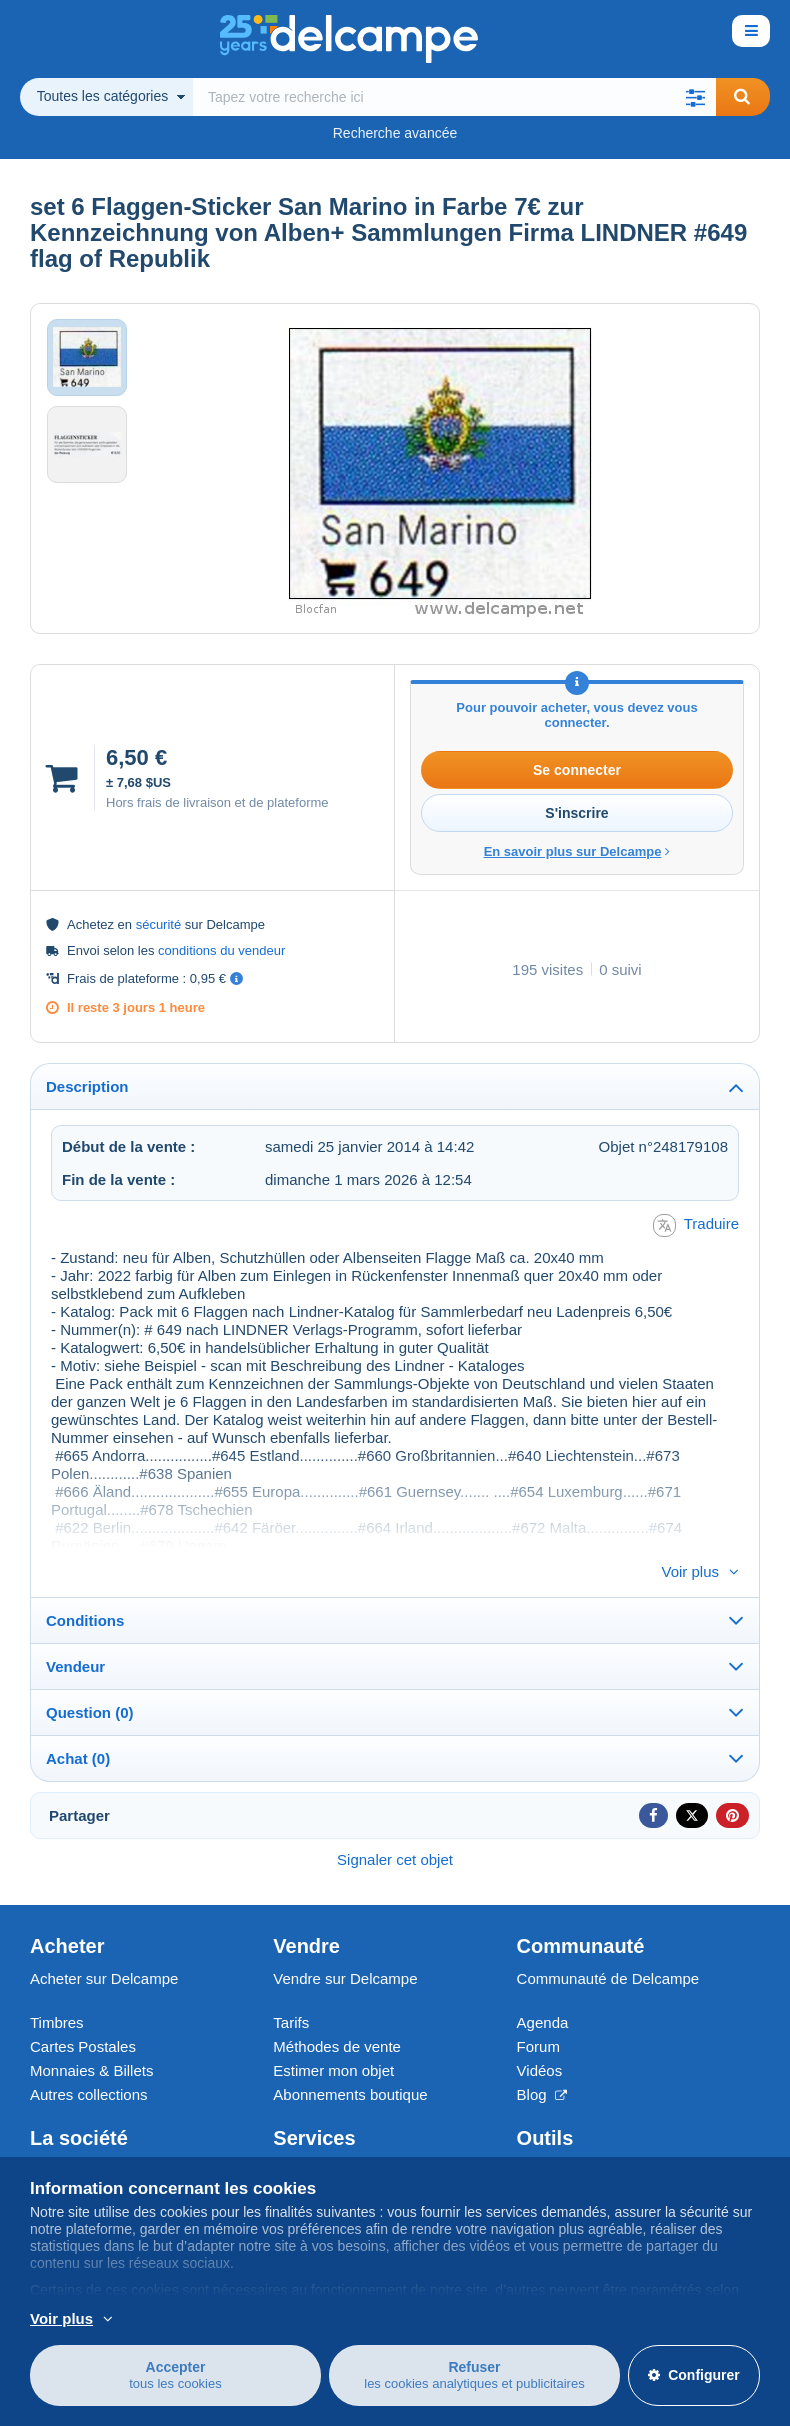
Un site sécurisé (326, 2137)
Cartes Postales (83, 2013)
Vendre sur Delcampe (345, 1945)
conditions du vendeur (221, 950)
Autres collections (89, 2061)
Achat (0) (78, 1725)
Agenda (543, 1989)
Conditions (85, 1587)
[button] (696, 97)
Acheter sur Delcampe (104, 1945)
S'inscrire (576, 813)
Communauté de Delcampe (608, 1945)
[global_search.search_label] (454, 97)
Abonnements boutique (350, 2061)
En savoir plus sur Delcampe (577, 851)
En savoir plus (185, 2319)
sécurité (159, 924)
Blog (542, 2061)
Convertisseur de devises (601, 2137)
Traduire (696, 1225)
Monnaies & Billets (91, 2037)
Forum (538, 2013)
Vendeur (75, 1633)
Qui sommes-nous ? (97, 2137)
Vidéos (540, 2037)
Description (87, 1086)
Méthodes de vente (337, 2013)
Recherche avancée (395, 133)
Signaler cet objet (395, 1826)
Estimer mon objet (333, 2037)
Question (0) (90, 1679)
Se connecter (577, 770)
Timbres (57, 1989)
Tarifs (291, 1989)
